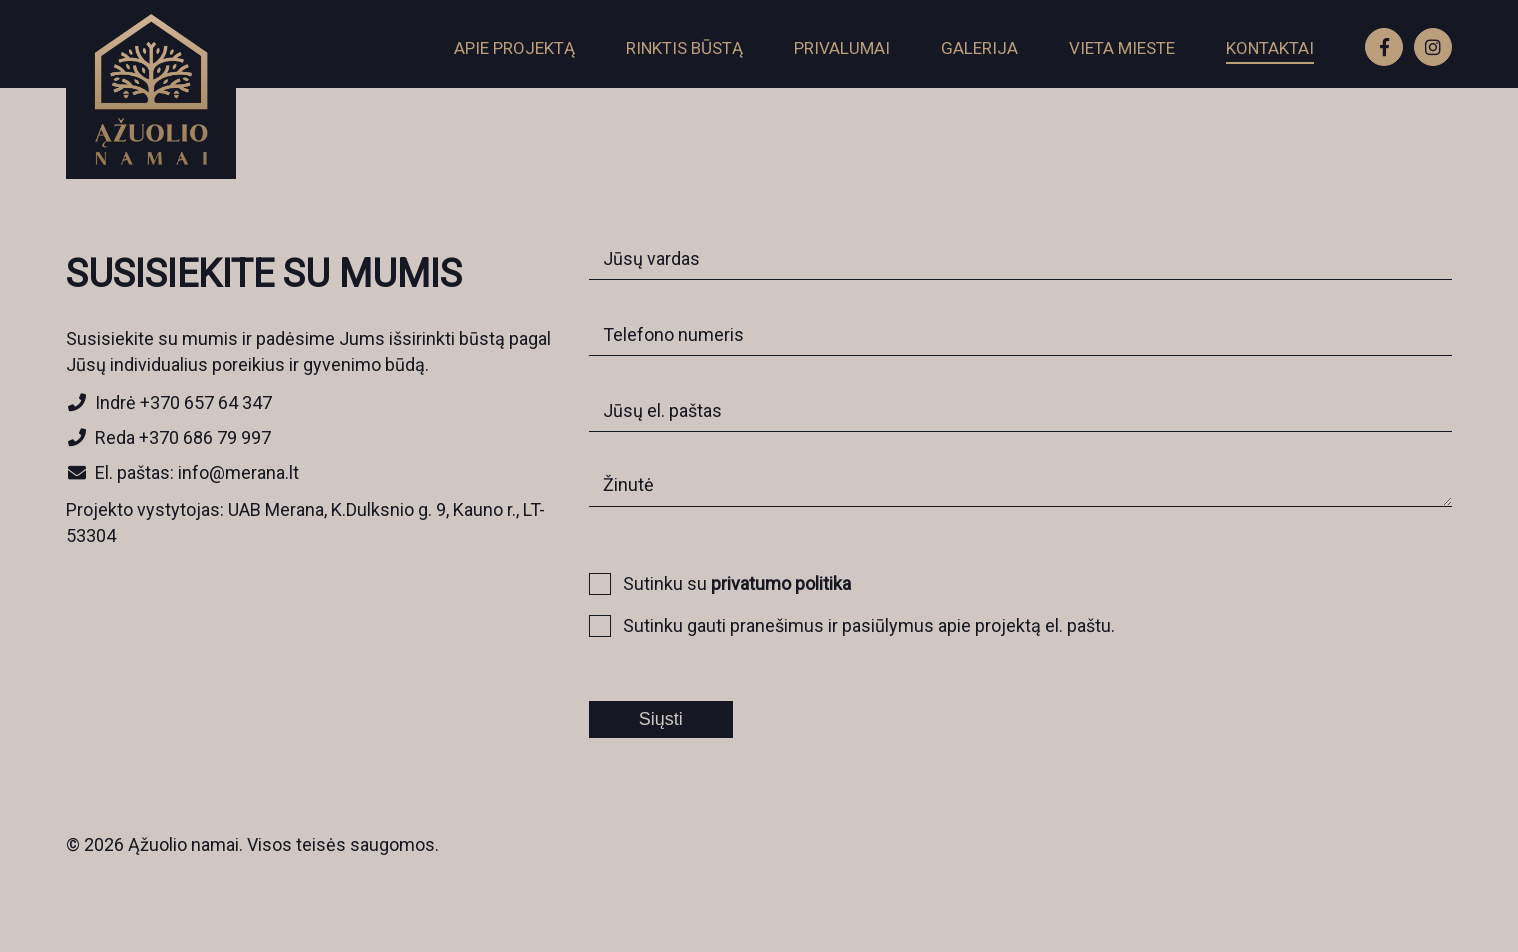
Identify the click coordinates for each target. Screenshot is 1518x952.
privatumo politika (781, 583)
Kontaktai (1270, 48)
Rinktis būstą (684, 48)
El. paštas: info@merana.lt (182, 472)
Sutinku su (726, 582)
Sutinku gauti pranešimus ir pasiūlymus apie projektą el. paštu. (858, 624)
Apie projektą (514, 48)
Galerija (979, 48)
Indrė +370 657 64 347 (169, 402)
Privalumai (842, 48)
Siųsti (661, 719)
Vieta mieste (1122, 48)
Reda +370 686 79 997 (168, 437)
